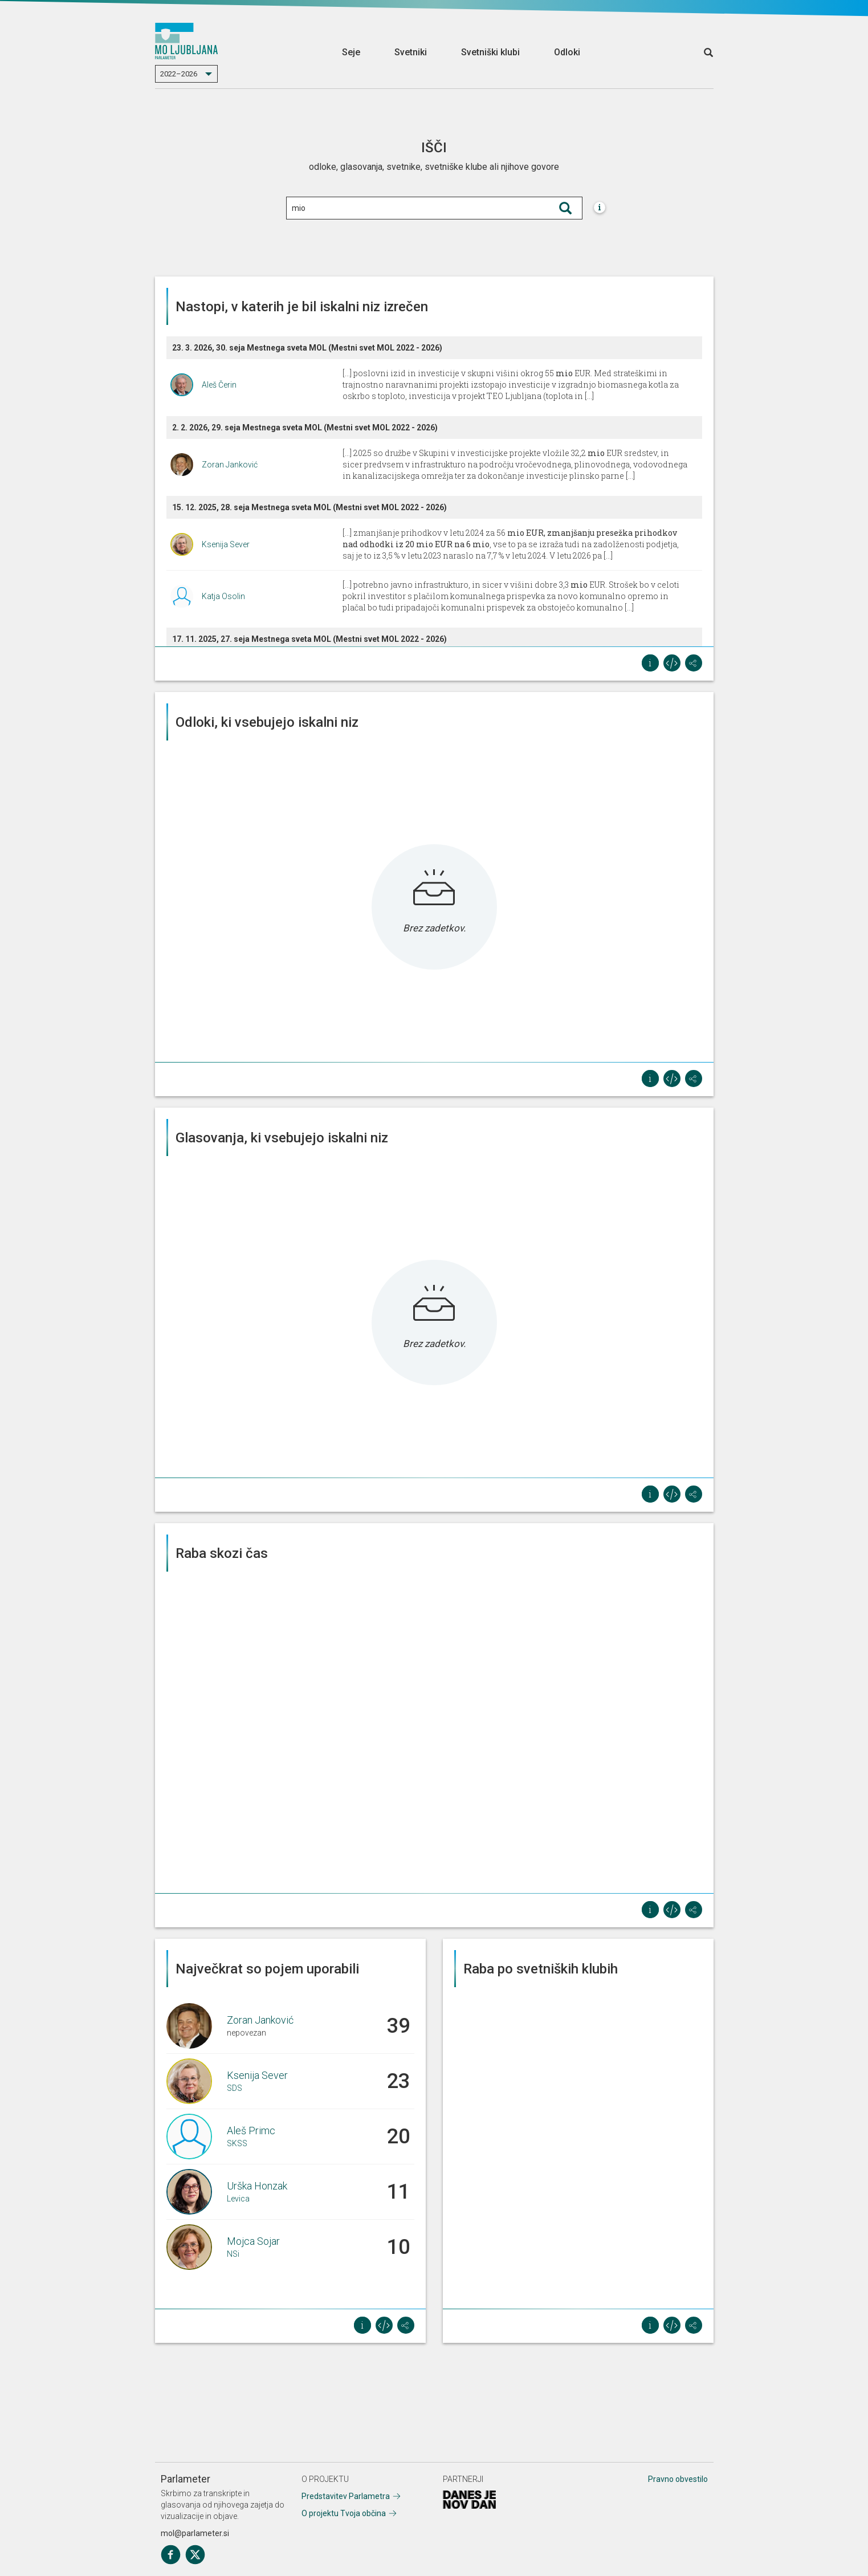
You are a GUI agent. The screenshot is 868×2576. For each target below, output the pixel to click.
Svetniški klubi (490, 52)
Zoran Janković (230, 464)
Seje (351, 52)
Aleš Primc (251, 2131)
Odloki (567, 52)
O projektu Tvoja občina (343, 2513)
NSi (233, 2253)
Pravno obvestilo (678, 2479)
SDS (234, 2088)
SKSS (237, 2143)
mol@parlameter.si (195, 2533)
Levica (238, 2198)
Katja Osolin (223, 596)
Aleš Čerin (219, 384)
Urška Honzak (257, 2186)
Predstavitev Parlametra (345, 2496)
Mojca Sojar (253, 2241)
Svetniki (410, 52)
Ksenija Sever (226, 544)
